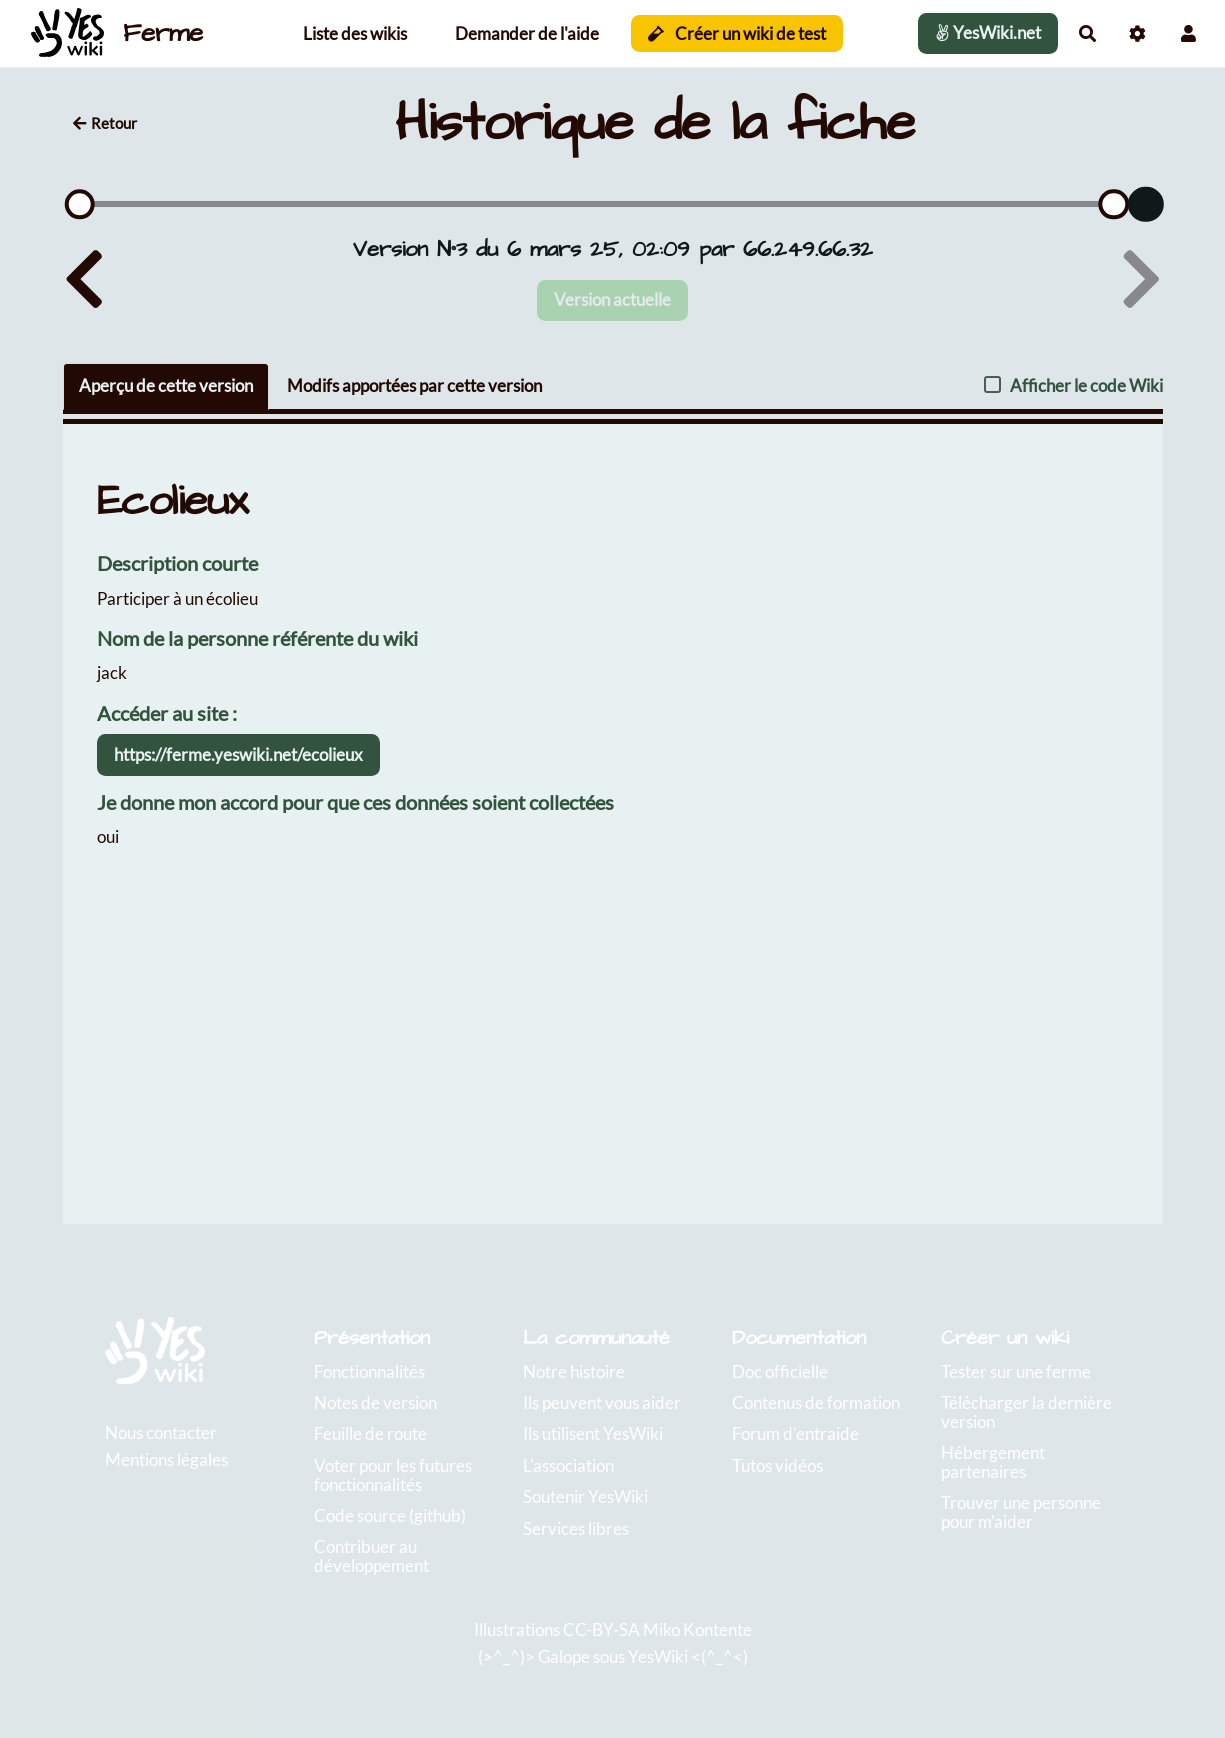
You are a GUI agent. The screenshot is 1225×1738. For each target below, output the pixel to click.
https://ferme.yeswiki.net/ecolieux (238, 754)
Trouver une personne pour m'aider (1021, 1512)
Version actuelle (612, 299)
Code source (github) (390, 1515)
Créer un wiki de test (737, 33)
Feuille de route (370, 1433)
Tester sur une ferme (1016, 1371)
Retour (105, 123)
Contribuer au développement (371, 1556)
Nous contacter (161, 1432)
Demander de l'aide (527, 33)
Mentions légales (166, 1459)
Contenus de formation (816, 1402)
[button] (1188, 33)
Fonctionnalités (369, 1371)
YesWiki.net (988, 32)
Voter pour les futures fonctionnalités (393, 1475)
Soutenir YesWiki (585, 1496)
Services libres (576, 1528)
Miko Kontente (697, 1629)
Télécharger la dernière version (1026, 1412)
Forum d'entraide (795, 1433)
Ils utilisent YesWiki (593, 1433)
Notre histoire (574, 1371)
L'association (568, 1465)
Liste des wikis (355, 33)
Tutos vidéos (777, 1465)
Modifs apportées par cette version (414, 385)
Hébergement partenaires (993, 1462)
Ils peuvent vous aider (602, 1402)
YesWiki (658, 1656)
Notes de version (375, 1402)
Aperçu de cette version (166, 385)
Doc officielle (780, 1371)
